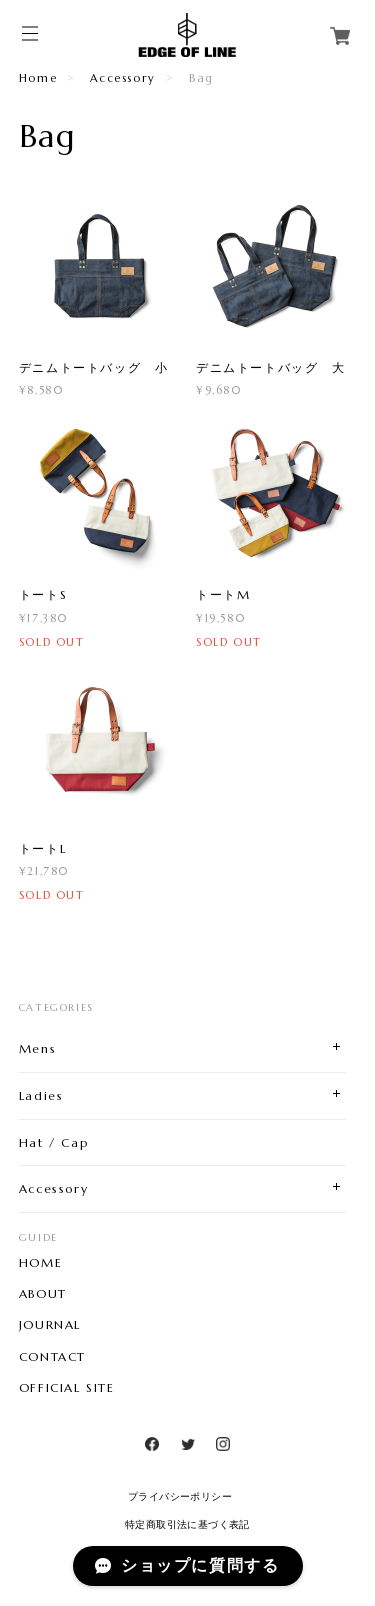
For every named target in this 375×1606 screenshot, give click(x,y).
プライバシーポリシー (180, 1496)
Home (38, 78)
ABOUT (43, 1294)
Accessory (122, 78)
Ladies (41, 1095)
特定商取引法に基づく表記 (187, 1524)
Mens (37, 1048)
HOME (40, 1263)
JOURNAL (50, 1325)
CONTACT (52, 1357)
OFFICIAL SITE (67, 1388)
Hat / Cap (53, 1142)
